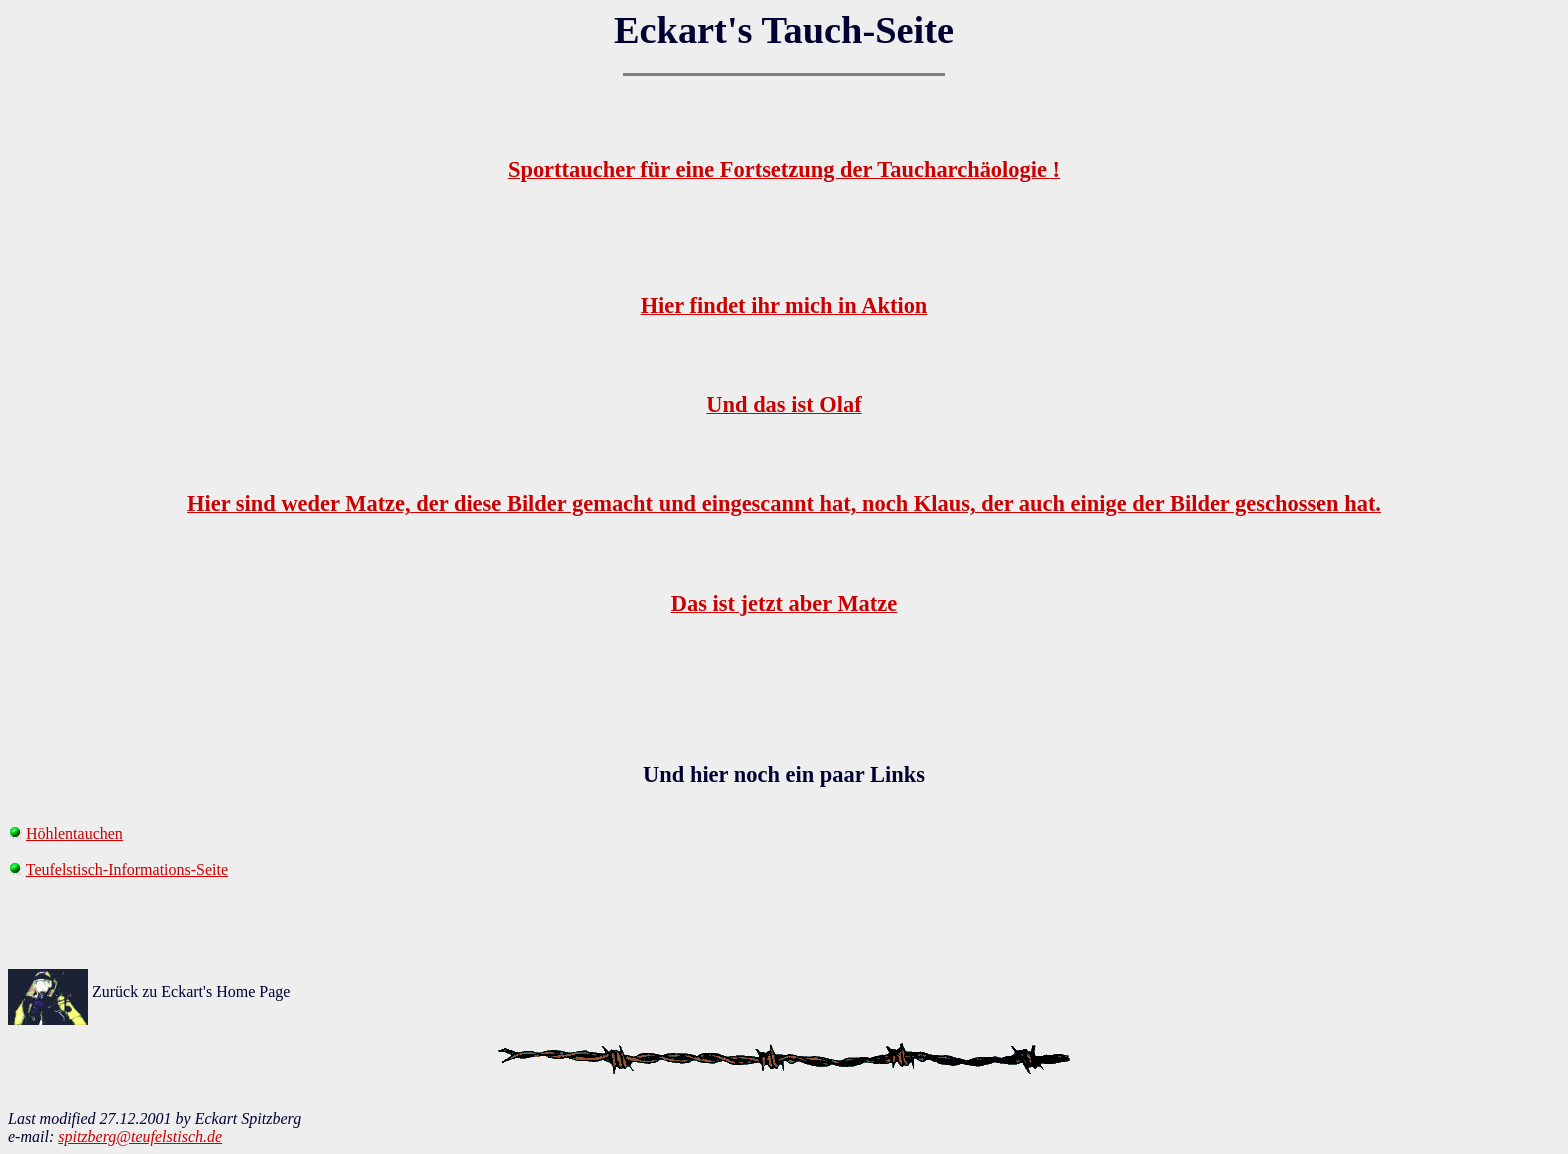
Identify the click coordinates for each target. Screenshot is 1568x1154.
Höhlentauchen (74, 833)
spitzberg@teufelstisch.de (140, 1136)
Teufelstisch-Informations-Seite (127, 869)
